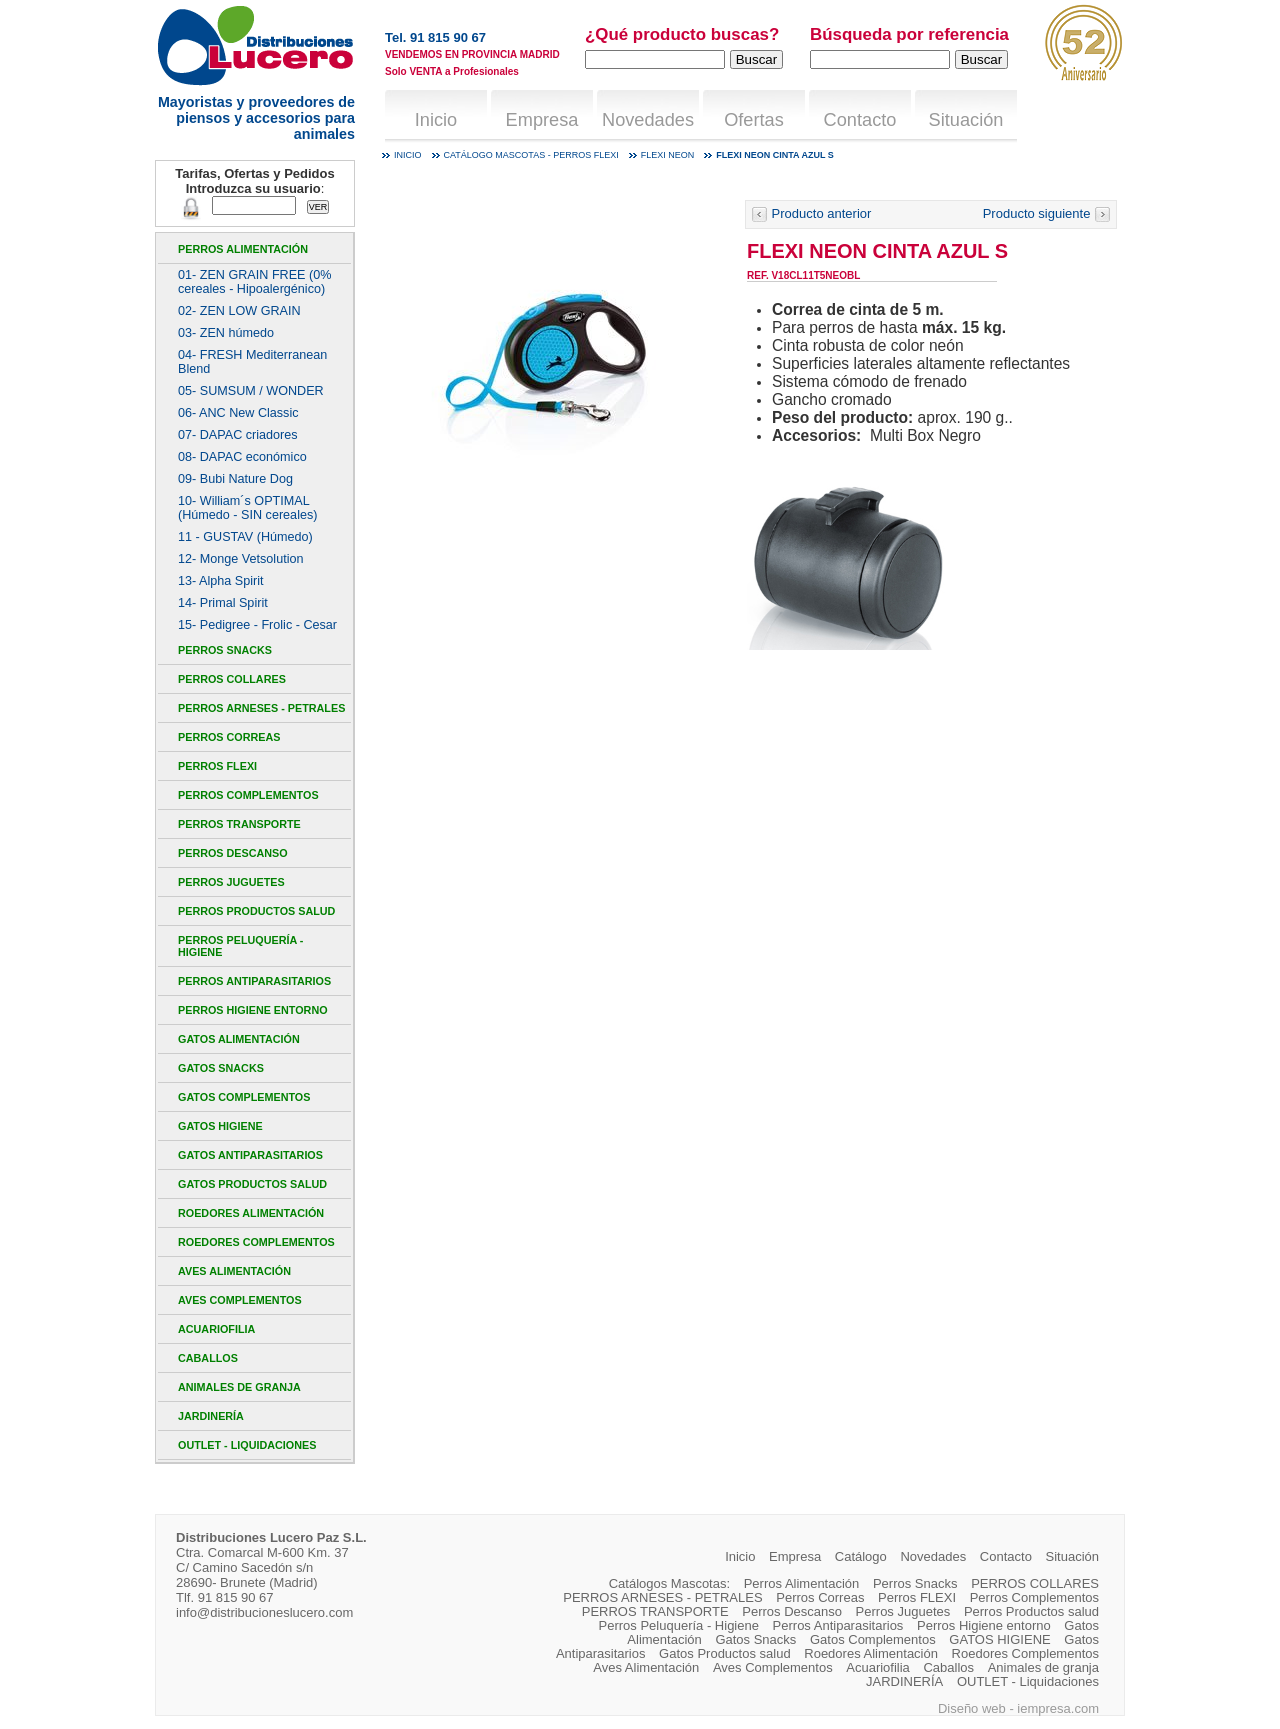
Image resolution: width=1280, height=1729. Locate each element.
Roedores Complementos (256, 1242)
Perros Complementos (248, 795)
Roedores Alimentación (251, 1213)
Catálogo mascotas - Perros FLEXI (531, 155)
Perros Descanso (233, 853)
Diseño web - (977, 1708)
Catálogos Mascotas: (669, 1583)
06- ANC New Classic (238, 413)
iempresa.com (1058, 1708)
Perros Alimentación (243, 249)
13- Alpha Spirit (221, 581)
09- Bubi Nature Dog (235, 479)
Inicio (436, 120)
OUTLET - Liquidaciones (247, 1445)
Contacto (860, 120)
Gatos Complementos (244, 1097)
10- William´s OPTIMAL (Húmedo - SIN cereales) (247, 508)
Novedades (648, 120)
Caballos (208, 1358)
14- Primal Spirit (223, 603)
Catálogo (861, 1556)
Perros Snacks (225, 650)
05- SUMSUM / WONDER (251, 391)
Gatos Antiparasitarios (250, 1155)
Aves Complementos (240, 1300)
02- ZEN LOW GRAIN (239, 311)
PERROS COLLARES (232, 679)
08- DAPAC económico (242, 457)
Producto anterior (811, 213)
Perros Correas (229, 737)
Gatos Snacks (221, 1068)
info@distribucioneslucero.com (264, 1612)
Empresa (542, 120)
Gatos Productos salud (252, 1184)
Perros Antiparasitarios (254, 981)
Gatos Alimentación (239, 1039)
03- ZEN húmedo (226, 333)
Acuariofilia (216, 1329)
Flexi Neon (668, 155)
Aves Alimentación (234, 1271)
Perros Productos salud (256, 911)
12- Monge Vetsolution (240, 559)
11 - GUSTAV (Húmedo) (245, 537)
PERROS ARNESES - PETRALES (261, 708)
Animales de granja (239, 1387)
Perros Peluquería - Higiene (240, 946)
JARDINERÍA (211, 1416)
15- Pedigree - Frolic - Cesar (257, 625)
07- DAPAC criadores (238, 435)
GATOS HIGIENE (220, 1126)
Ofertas (754, 120)
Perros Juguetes (231, 882)
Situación (966, 120)
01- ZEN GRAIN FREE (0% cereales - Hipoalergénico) (254, 282)
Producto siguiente (1047, 213)
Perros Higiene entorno (253, 1010)
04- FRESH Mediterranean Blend (252, 362)
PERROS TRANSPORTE (239, 824)
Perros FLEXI (217, 766)
